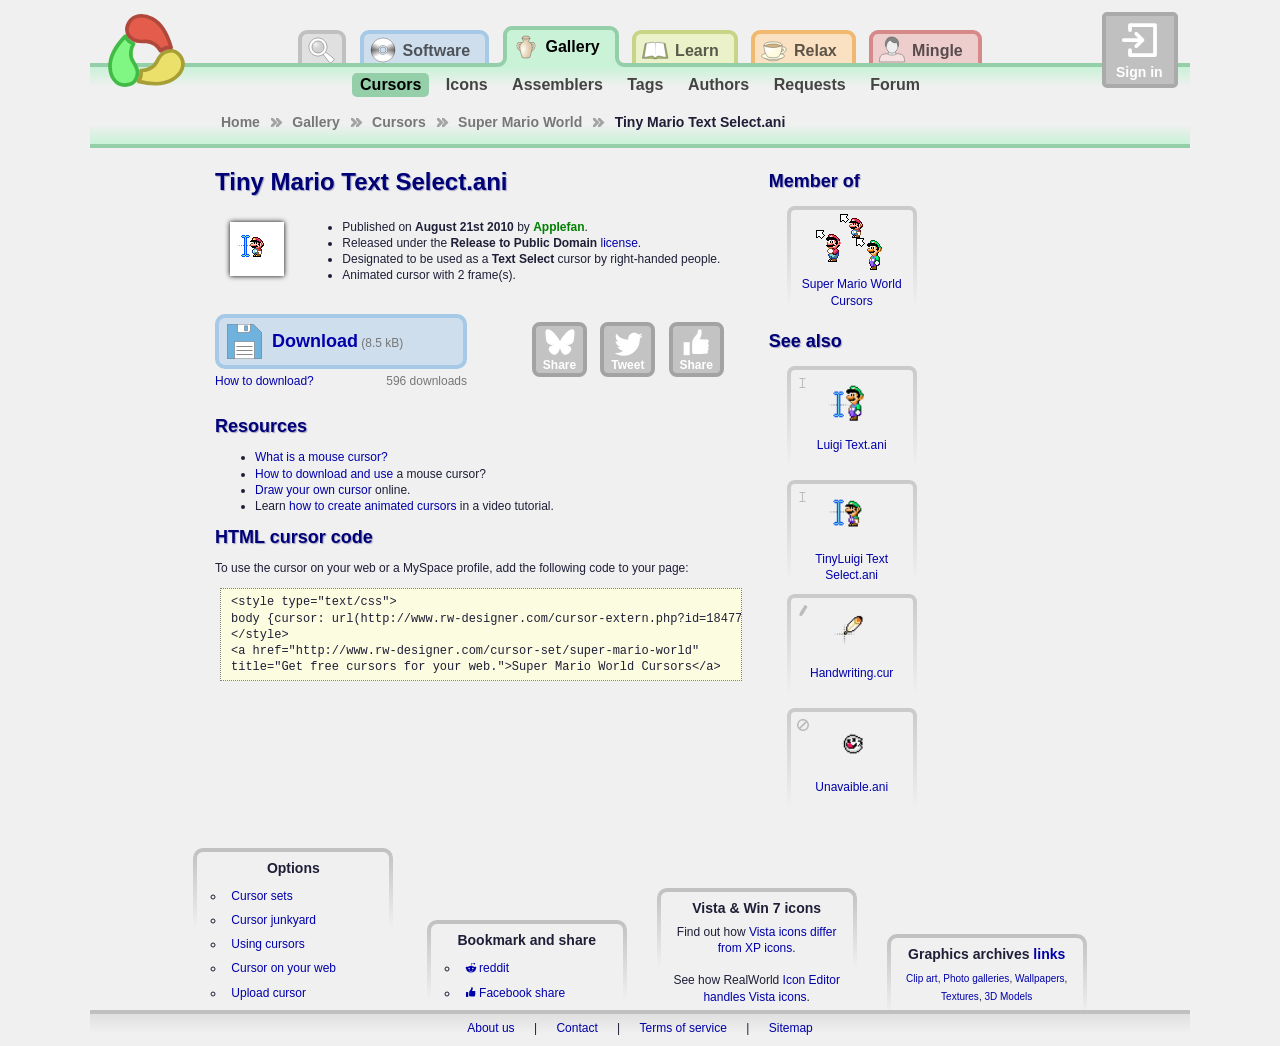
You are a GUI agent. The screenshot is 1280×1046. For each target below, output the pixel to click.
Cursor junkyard (273, 920)
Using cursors (267, 944)
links (1049, 954)
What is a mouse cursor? (321, 457)
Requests (810, 84)
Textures (960, 996)
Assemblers (557, 84)
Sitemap (791, 1028)
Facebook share (515, 993)
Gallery (315, 122)
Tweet (627, 349)
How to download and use (324, 474)
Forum (895, 84)
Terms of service (683, 1028)
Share (559, 349)
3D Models (1008, 996)
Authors (718, 84)
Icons (467, 84)
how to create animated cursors (372, 506)
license (618, 243)
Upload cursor (268, 993)
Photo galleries (976, 978)
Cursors (390, 84)
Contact (576, 1028)
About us (490, 1028)
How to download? (264, 381)
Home (240, 122)
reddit (487, 968)
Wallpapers (1040, 978)
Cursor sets (261, 896)
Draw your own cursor (313, 490)
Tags (645, 84)
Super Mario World (520, 122)
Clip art (922, 978)
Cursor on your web (283, 968)
